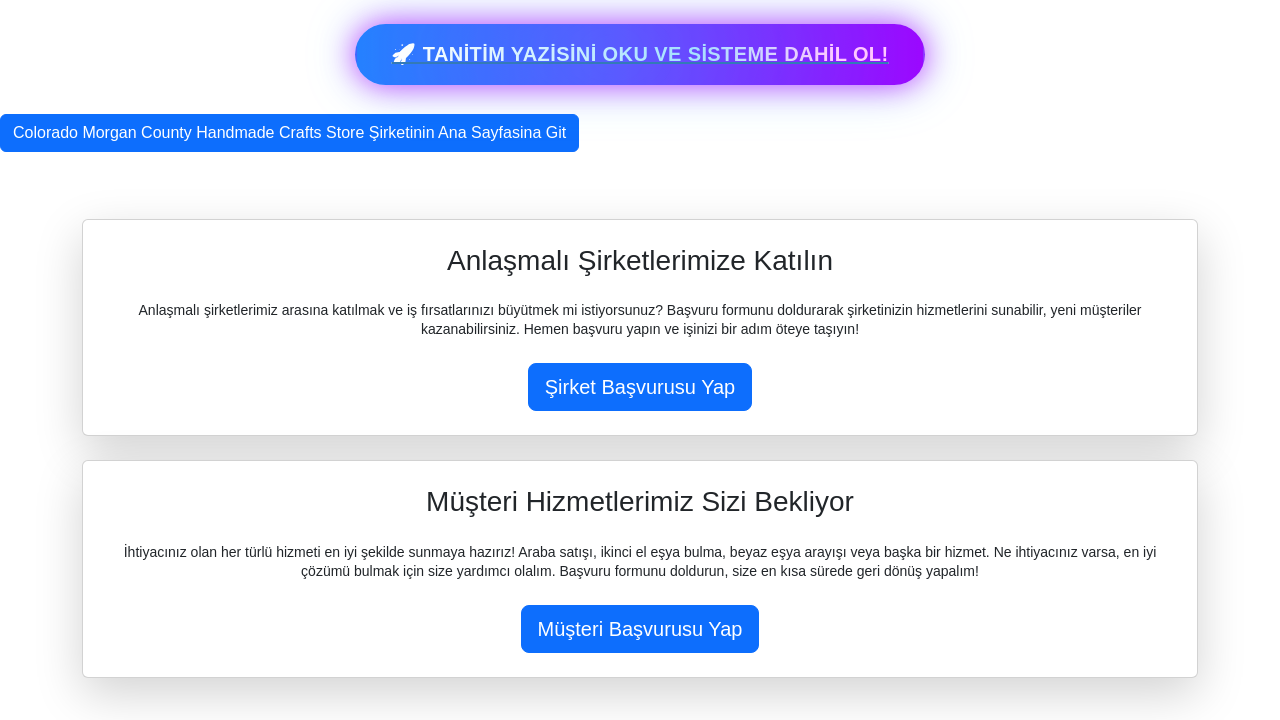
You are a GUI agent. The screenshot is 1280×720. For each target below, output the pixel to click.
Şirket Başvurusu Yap (640, 387)
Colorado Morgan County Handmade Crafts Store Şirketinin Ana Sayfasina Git (289, 132)
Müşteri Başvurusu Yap (640, 629)
